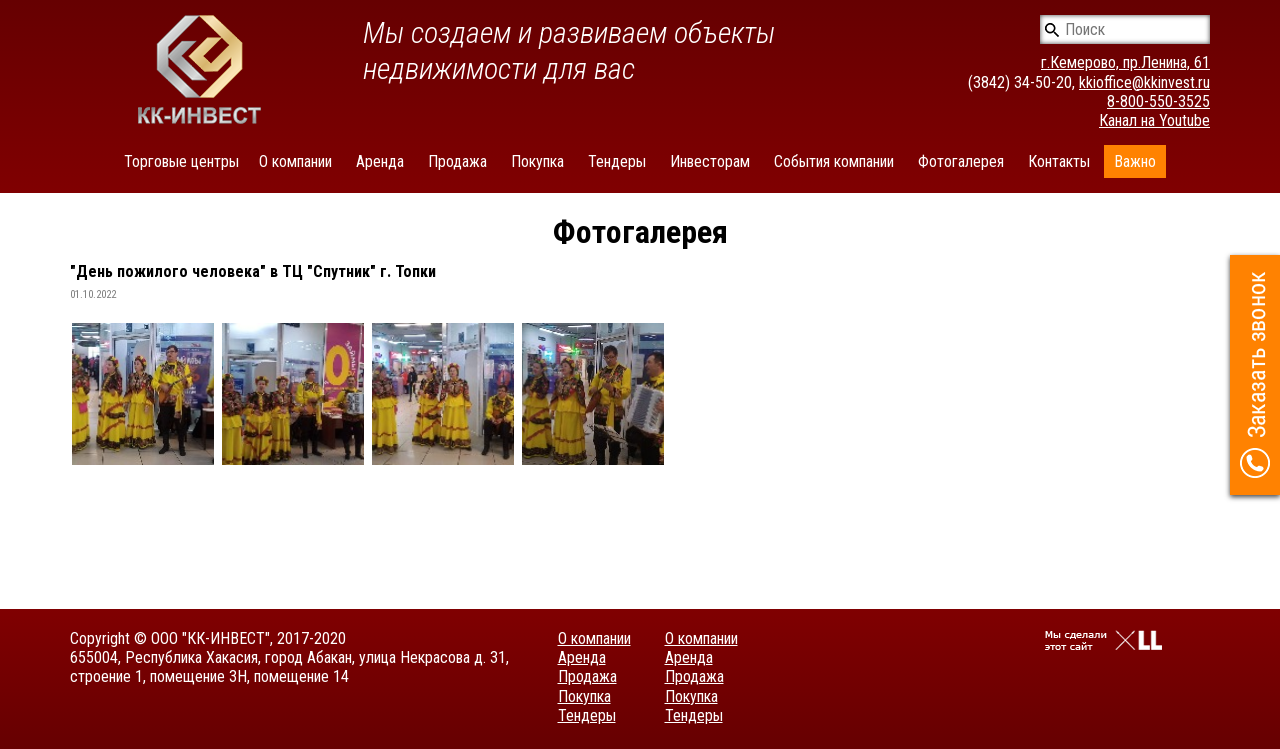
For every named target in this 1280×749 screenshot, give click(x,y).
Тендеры (617, 161)
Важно (1135, 161)
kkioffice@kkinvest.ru (1144, 82)
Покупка (537, 161)
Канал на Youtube (1154, 120)
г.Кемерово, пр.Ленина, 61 (1125, 62)
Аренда (380, 161)
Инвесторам (710, 161)
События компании (834, 161)
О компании (295, 161)
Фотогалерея (961, 161)
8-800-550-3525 (1158, 101)
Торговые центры (181, 161)
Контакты (1059, 161)
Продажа (457, 161)
